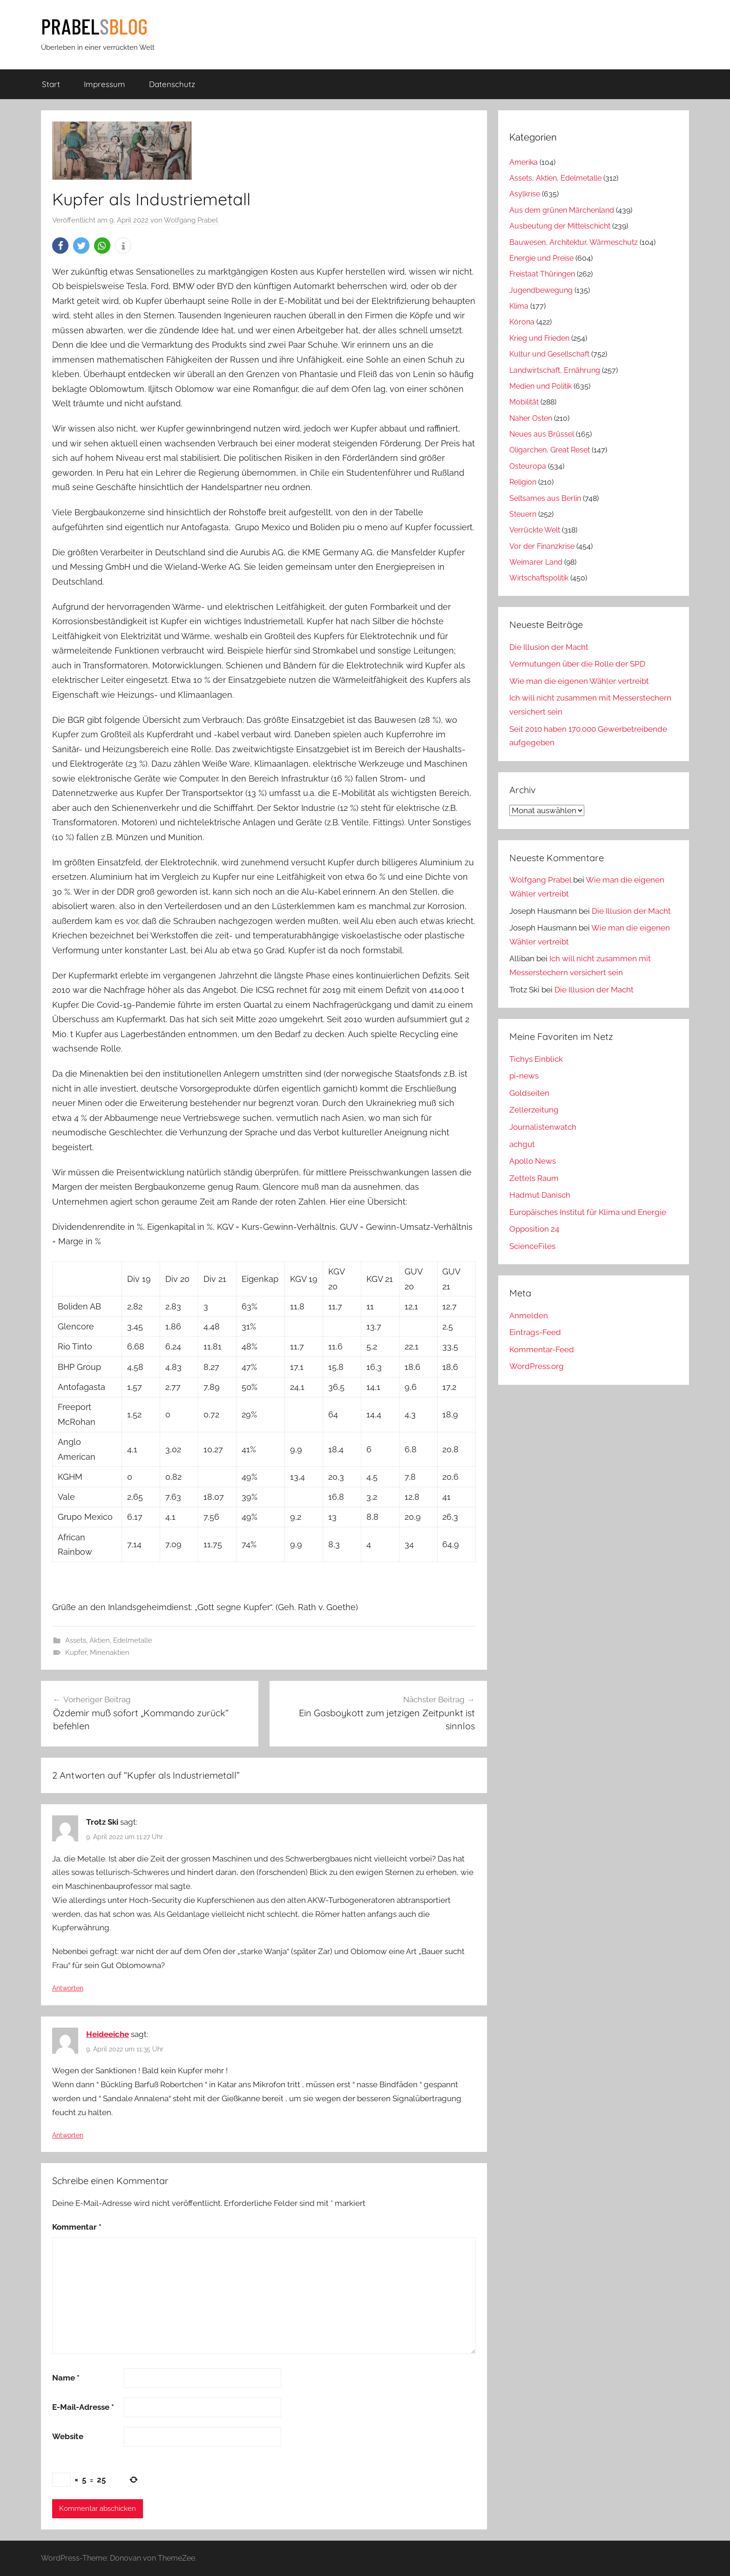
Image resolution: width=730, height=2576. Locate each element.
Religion (522, 482)
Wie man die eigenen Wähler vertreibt (579, 681)
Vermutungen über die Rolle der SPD (577, 663)
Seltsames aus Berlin (545, 498)
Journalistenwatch (542, 1127)
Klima (518, 306)
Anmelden (528, 1315)
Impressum (104, 84)
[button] (60, 245)
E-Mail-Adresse (83, 2407)
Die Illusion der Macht (548, 647)
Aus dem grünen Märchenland (561, 210)
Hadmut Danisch (539, 1195)
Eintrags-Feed (535, 1332)
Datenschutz (172, 84)
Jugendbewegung (541, 290)
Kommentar (76, 2227)
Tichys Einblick (536, 1059)
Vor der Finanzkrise (542, 546)
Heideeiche (107, 2034)
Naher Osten (530, 418)
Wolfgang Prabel (191, 220)
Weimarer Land (535, 562)
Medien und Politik (540, 386)
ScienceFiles (532, 1246)
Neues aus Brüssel (541, 434)
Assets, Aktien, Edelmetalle (108, 1640)
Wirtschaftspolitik (538, 577)
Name (66, 2377)
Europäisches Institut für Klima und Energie (587, 1212)
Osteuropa (527, 466)
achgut (522, 1144)
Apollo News (532, 1161)
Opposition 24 (534, 1229)
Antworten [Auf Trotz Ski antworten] (67, 1988)
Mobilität (524, 402)
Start (51, 84)
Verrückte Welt (534, 530)
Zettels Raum (534, 1178)
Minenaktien (109, 1652)
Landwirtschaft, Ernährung (554, 370)
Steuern (522, 514)
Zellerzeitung (534, 1109)
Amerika (523, 162)
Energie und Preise (541, 258)
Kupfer (76, 1652)
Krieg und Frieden (539, 338)
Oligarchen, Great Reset (549, 449)
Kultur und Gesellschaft (549, 354)
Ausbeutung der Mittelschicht (559, 226)
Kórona (521, 321)
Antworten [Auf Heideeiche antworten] (67, 2135)
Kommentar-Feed (541, 1349)
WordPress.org (536, 1366)
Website (67, 2436)
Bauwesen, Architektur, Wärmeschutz (573, 242)
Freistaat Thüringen (542, 274)
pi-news (524, 1075)
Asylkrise (524, 193)
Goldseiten (529, 1093)
